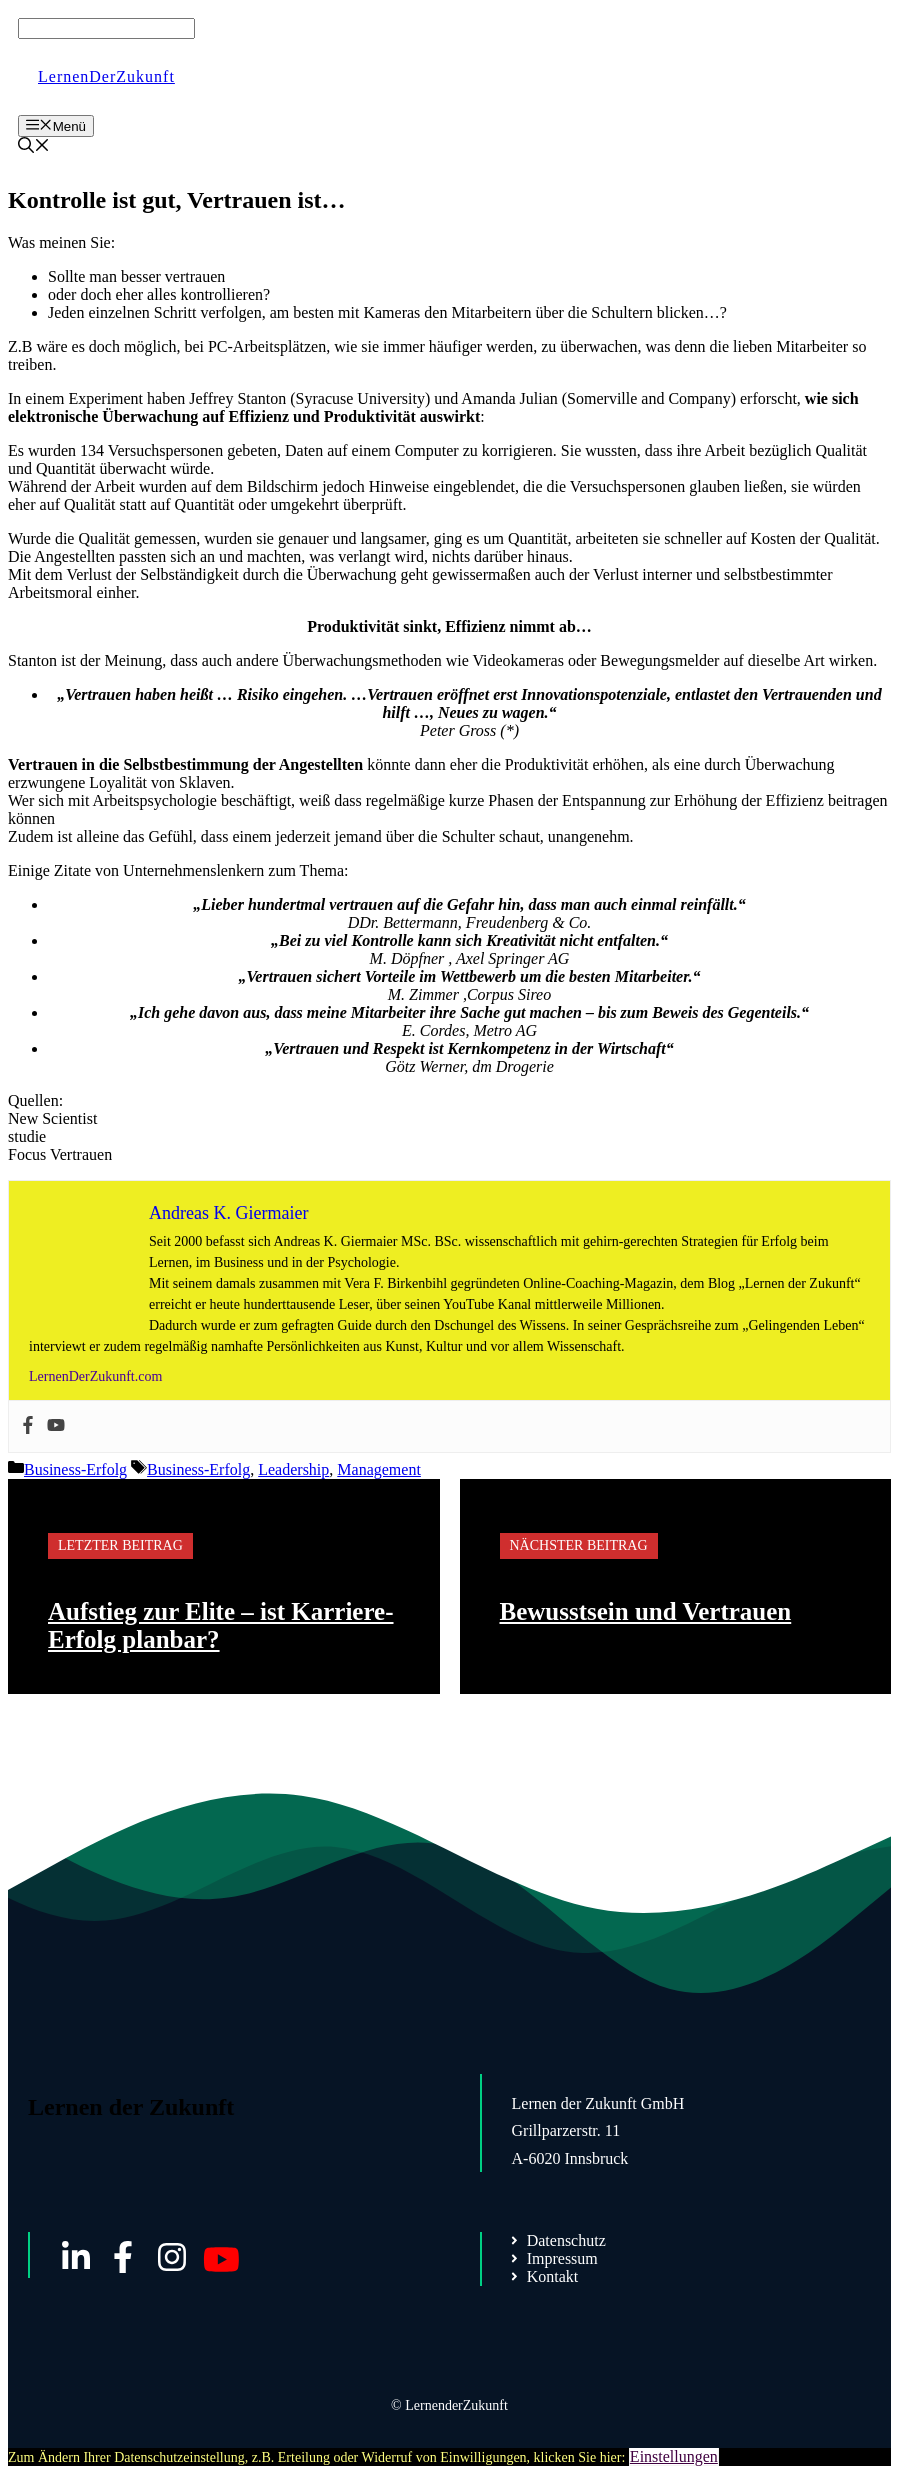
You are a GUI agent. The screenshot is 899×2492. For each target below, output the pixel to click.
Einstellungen (674, 2456)
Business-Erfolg (75, 1469)
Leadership (293, 1469)
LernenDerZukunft (106, 76)
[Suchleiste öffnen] (34, 147)
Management (379, 1469)
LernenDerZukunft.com (95, 1376)
